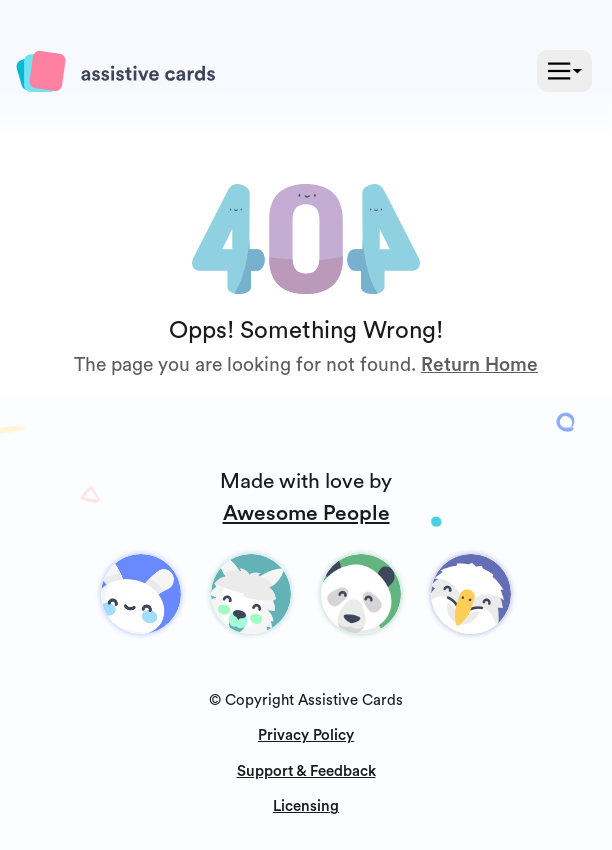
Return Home (479, 365)
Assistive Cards (350, 700)
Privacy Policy (306, 735)
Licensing (306, 806)
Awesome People (306, 513)
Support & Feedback (306, 771)
